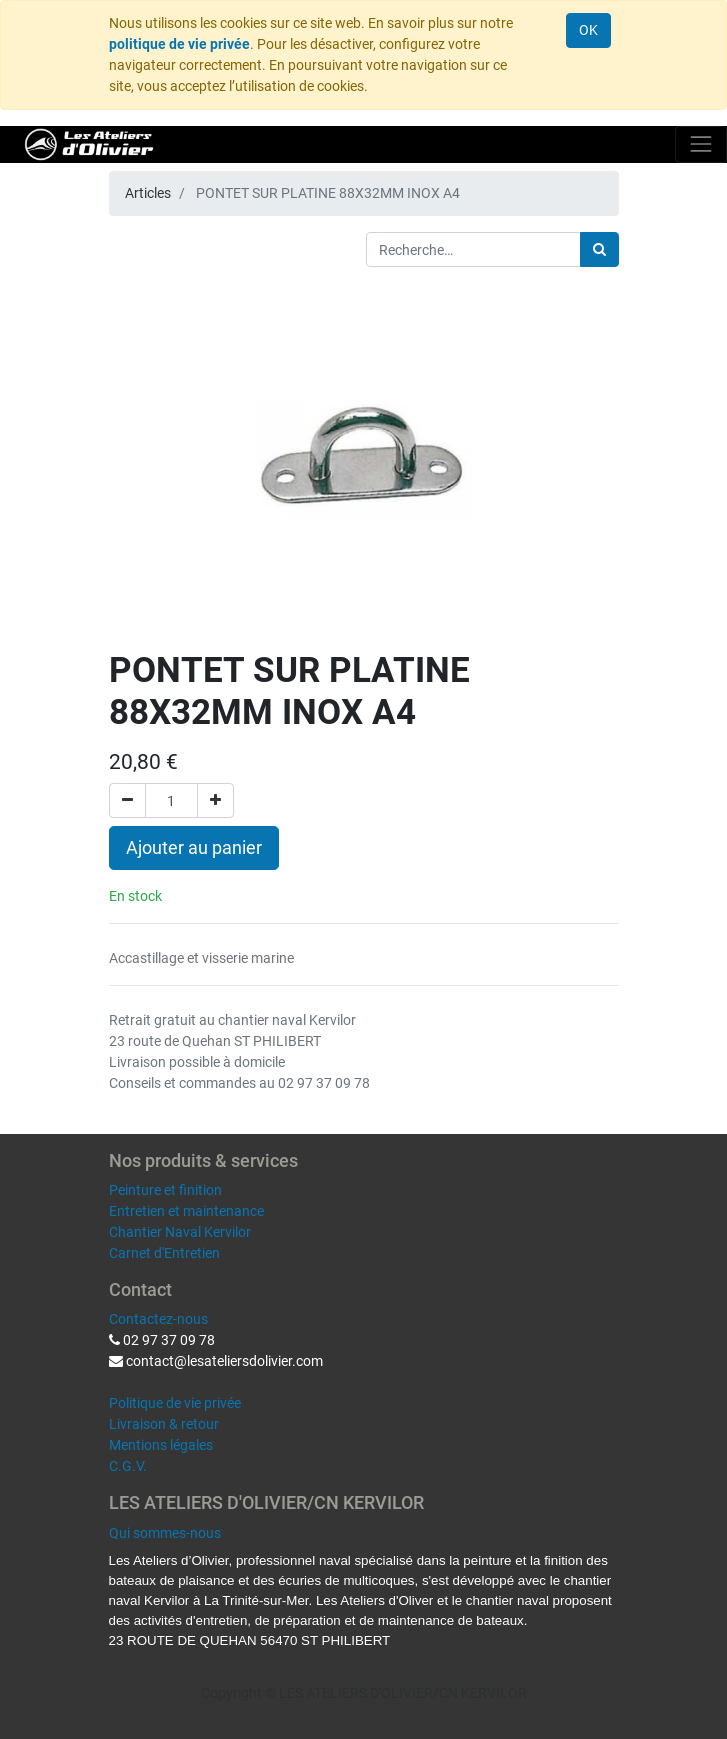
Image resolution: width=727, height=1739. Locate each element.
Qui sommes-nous (165, 1533)
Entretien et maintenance (186, 1211)
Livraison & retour (164, 1424)
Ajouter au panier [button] (194, 848)
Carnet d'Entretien (164, 1253)
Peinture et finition (165, 1190)
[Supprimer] (127, 800)
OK (588, 30)
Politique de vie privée (175, 1403)
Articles (148, 193)
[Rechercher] (599, 249)
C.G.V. (128, 1466)
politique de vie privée (179, 44)
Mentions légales (161, 1445)
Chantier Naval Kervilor (180, 1232)
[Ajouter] (215, 800)
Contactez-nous (158, 1319)
